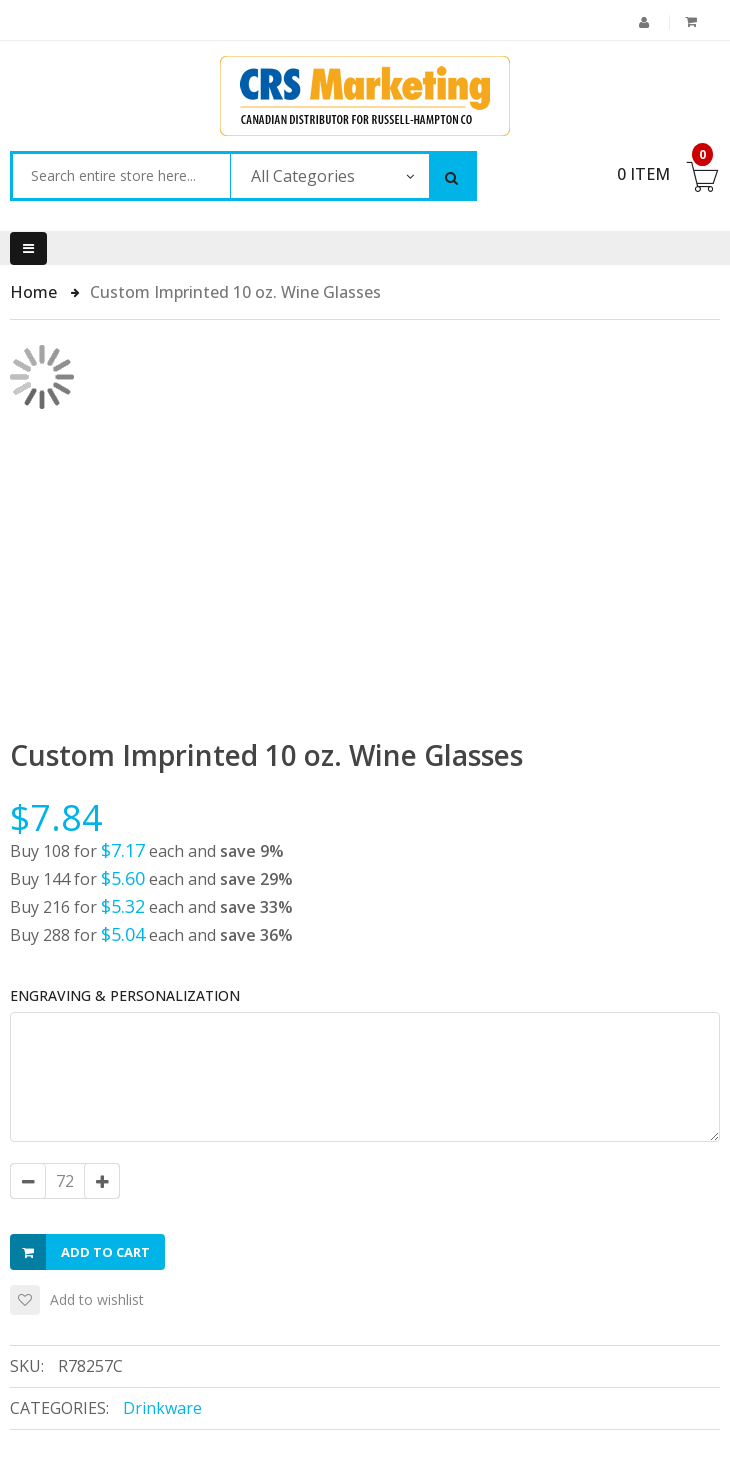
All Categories (303, 176)
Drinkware (162, 1408)
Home (35, 292)
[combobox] (121, 176)
